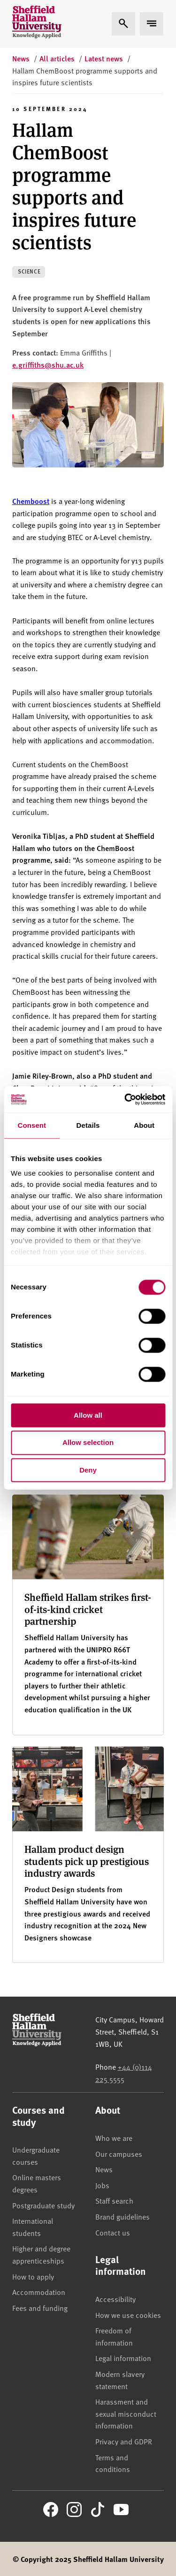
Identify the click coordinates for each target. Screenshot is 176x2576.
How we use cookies (128, 2315)
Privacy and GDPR (123, 2441)
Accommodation (38, 2292)
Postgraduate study (43, 2205)
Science (29, 271)
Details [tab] (88, 1125)
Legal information (123, 2358)
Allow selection (88, 1443)
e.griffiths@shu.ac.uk (48, 364)
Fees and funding (40, 2307)
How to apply (33, 2276)
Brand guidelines (122, 2216)
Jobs (102, 2185)
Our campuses (118, 2153)
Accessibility (115, 2299)
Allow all (88, 1415)
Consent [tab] (31, 1125)
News (104, 2169)
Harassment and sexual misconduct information (125, 2413)
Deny (88, 1470)
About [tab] (144, 1125)
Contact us (112, 2232)
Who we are (113, 2137)
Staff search (114, 2200)
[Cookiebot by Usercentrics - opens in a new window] (125, 1099)
